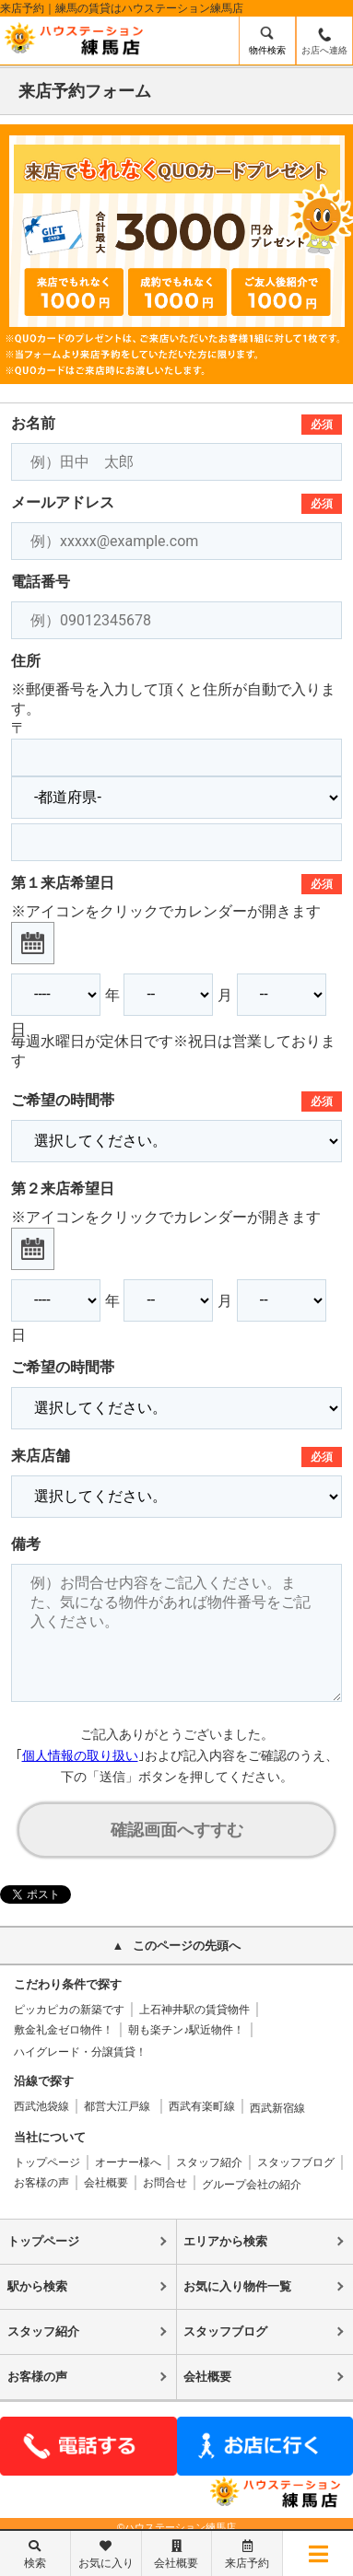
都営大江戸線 (118, 2106)
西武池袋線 (41, 2106)
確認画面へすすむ (177, 1829)
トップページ (47, 2162)
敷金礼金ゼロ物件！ (63, 2029)
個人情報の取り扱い (80, 1755)
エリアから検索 (225, 2241)
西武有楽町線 (202, 2106)
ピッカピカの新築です (69, 2009)
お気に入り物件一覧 (237, 2286)
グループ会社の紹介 (251, 2184)
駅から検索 (37, 2286)
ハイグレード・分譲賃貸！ (80, 2052)
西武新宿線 (277, 2108)
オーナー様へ (128, 2162)
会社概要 (106, 2182)
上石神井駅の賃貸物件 (194, 2009)
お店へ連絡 (324, 50)
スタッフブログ (296, 2162)
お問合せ (165, 2182)
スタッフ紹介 (209, 2162)
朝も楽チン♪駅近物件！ (186, 2029)
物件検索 (267, 50)
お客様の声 (41, 2182)
